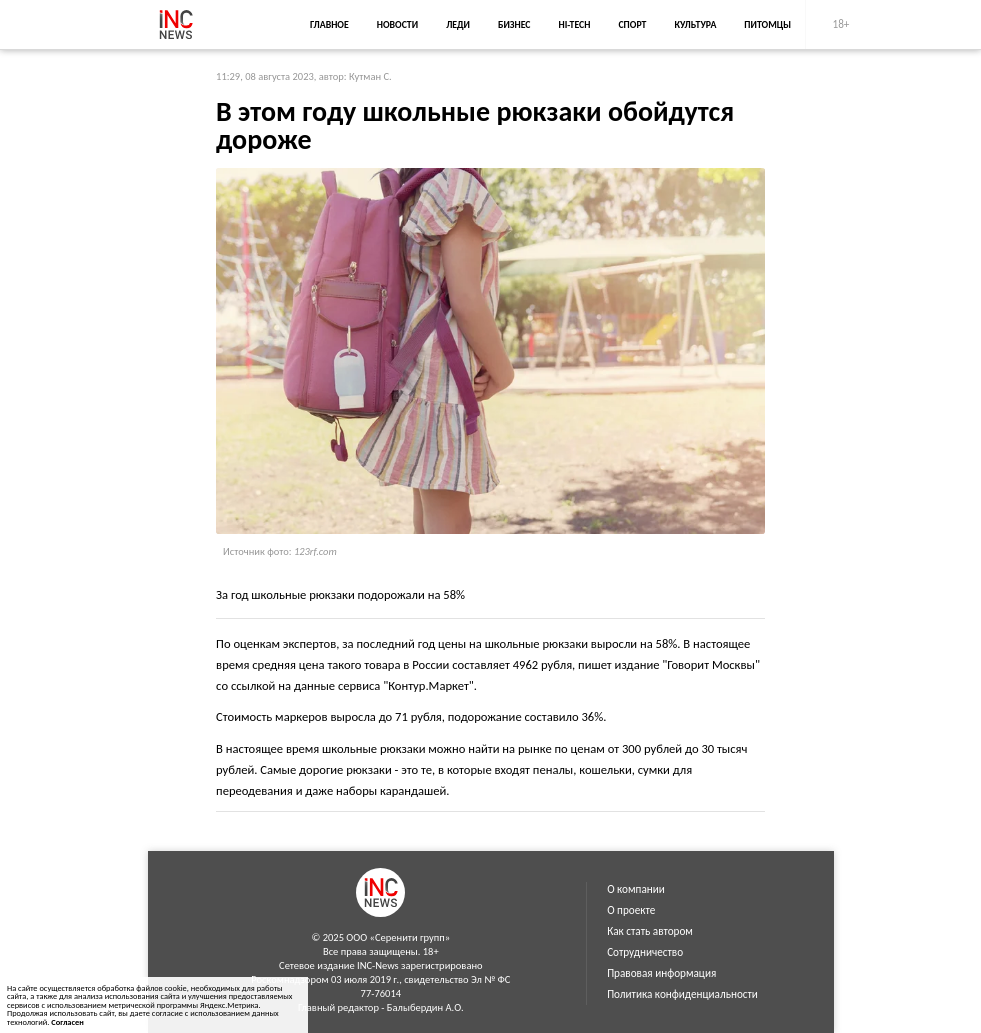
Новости (397, 25)
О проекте (631, 910)
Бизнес (514, 25)
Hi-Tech (574, 25)
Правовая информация (661, 973)
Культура (695, 25)
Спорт (632, 25)
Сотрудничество (645, 952)
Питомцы (767, 25)
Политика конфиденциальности (682, 994)
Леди (458, 25)
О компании (636, 889)
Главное (329, 25)
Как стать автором (650, 931)
